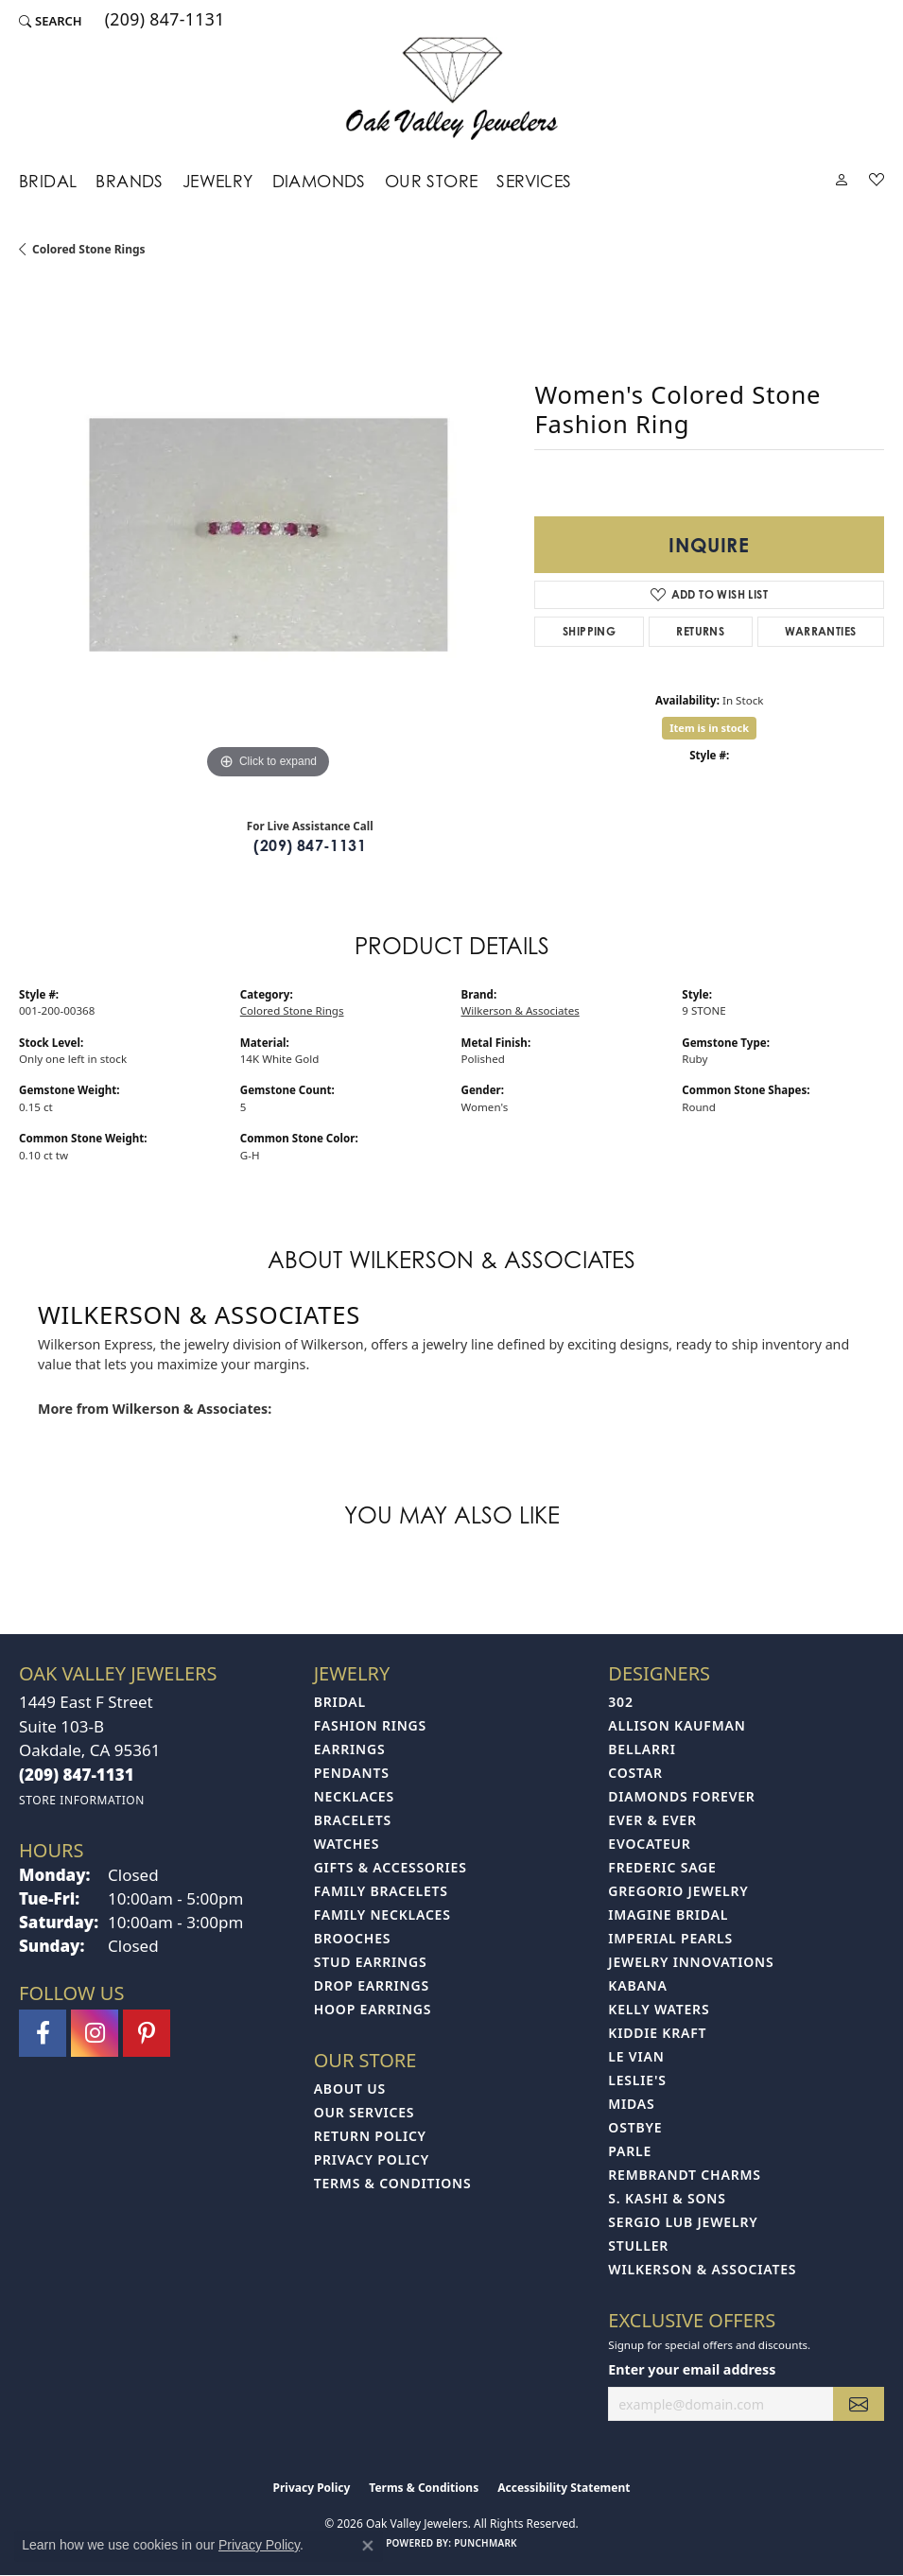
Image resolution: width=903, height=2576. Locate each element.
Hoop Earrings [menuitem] (373, 2009)
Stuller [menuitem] (638, 2245)
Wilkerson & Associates (520, 1010)
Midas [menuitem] (631, 2104)
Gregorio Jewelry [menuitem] (678, 1891)
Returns (700, 631)
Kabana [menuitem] (637, 1985)
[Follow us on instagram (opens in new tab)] (94, 2033)
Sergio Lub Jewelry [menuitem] (682, 2222)
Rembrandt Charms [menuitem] (684, 2175)
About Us (350, 2088)
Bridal (48, 180)
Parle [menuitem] (629, 2151)
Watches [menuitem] (347, 1844)
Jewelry (217, 180)
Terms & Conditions (393, 2183)
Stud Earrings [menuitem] (370, 1962)
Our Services (364, 2112)
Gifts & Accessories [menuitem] (390, 1867)
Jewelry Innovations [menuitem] (690, 1962)
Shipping (589, 631)
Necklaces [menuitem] (354, 1796)
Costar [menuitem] (635, 1773)
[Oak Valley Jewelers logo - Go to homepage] (451, 88)
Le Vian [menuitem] (636, 2056)
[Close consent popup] (367, 2545)
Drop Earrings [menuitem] (371, 1985)
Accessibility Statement (563, 2488)
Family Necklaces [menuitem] (382, 1914)
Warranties (820, 631)
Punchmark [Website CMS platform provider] (485, 2543)
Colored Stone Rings (89, 249)
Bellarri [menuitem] (641, 1749)
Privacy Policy (371, 2159)
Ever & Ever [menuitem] (652, 1820)
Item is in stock (709, 728)
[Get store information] (82, 1800)
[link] (163, 21)
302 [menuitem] (620, 1702)
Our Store (431, 180)
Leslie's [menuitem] (637, 2080)
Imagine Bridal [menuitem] (668, 1914)
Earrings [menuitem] (350, 1749)
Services (533, 180)
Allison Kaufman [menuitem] (676, 1725)
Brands (129, 180)
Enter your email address (691, 2369)
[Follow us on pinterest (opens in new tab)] (146, 2033)
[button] (50, 21)
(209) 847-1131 (309, 845)
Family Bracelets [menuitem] (381, 1891)
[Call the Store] (76, 1774)
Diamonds (319, 180)
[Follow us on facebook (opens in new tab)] (42, 2033)
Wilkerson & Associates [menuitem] (702, 2269)
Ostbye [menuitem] (635, 2127)
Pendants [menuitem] (352, 1773)
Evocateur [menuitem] (649, 1844)
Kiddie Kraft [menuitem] (657, 2033)
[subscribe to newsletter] (858, 2404)
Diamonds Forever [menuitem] (681, 1796)
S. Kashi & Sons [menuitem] (666, 2198)
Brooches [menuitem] (352, 1938)
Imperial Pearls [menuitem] (670, 1938)
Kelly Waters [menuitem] (658, 2009)
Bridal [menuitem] (340, 1702)
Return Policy (370, 2136)
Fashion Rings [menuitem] (370, 1725)
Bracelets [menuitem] (352, 1820)
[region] (267, 535)
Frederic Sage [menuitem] (662, 1867)
